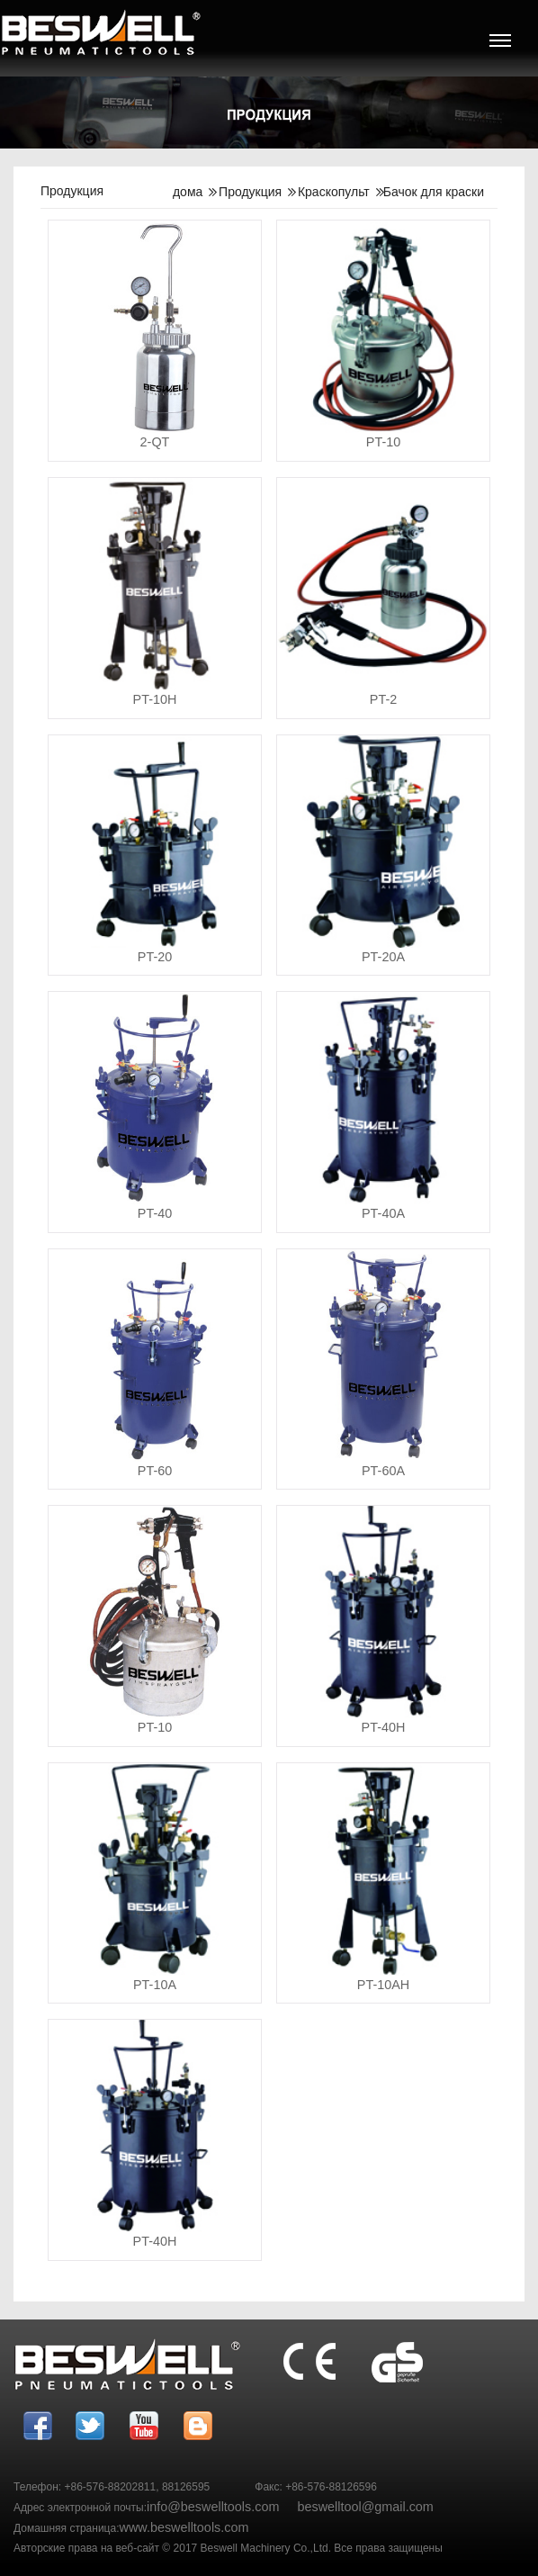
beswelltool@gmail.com (365, 2506)
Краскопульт (334, 192)
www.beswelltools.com (184, 2527)
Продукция (250, 192)
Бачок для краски (433, 192)
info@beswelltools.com (213, 2506)
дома (187, 192)
